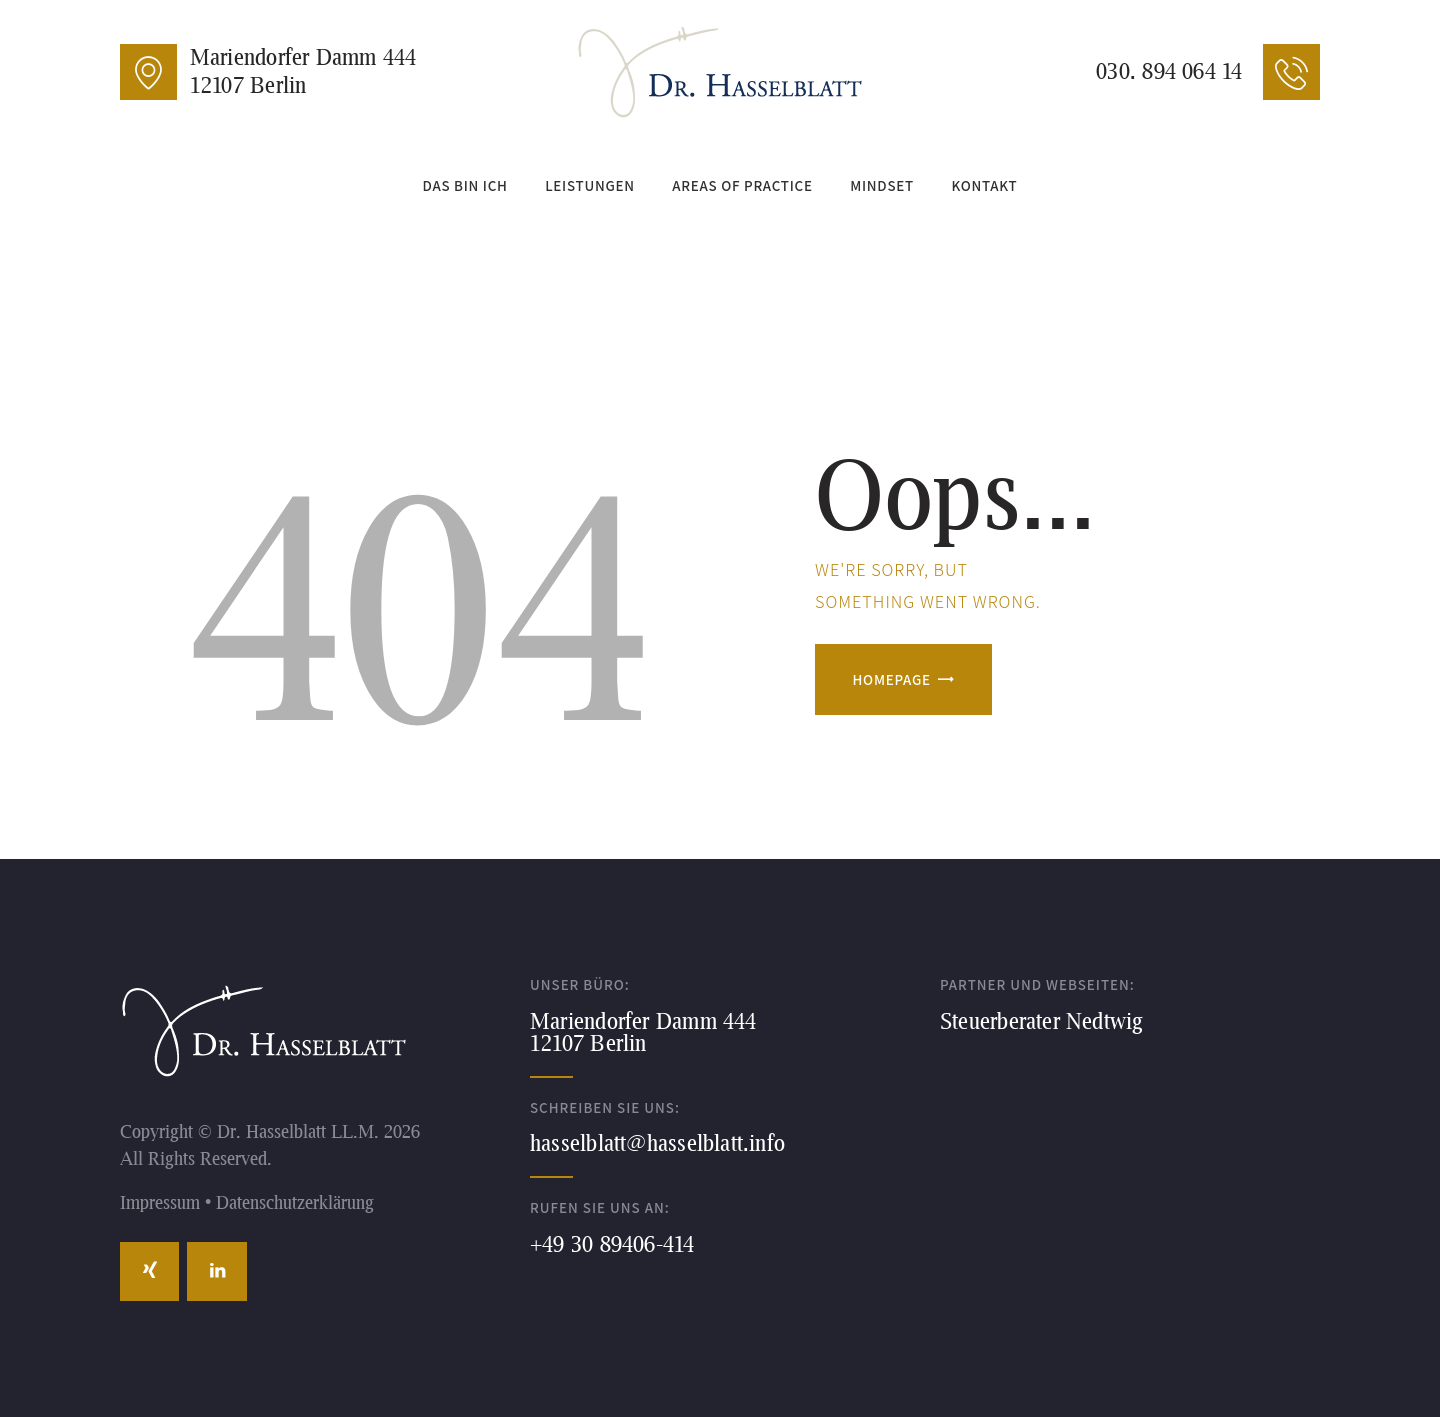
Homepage (892, 679)
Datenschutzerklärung (295, 1202)
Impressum (160, 1202)
